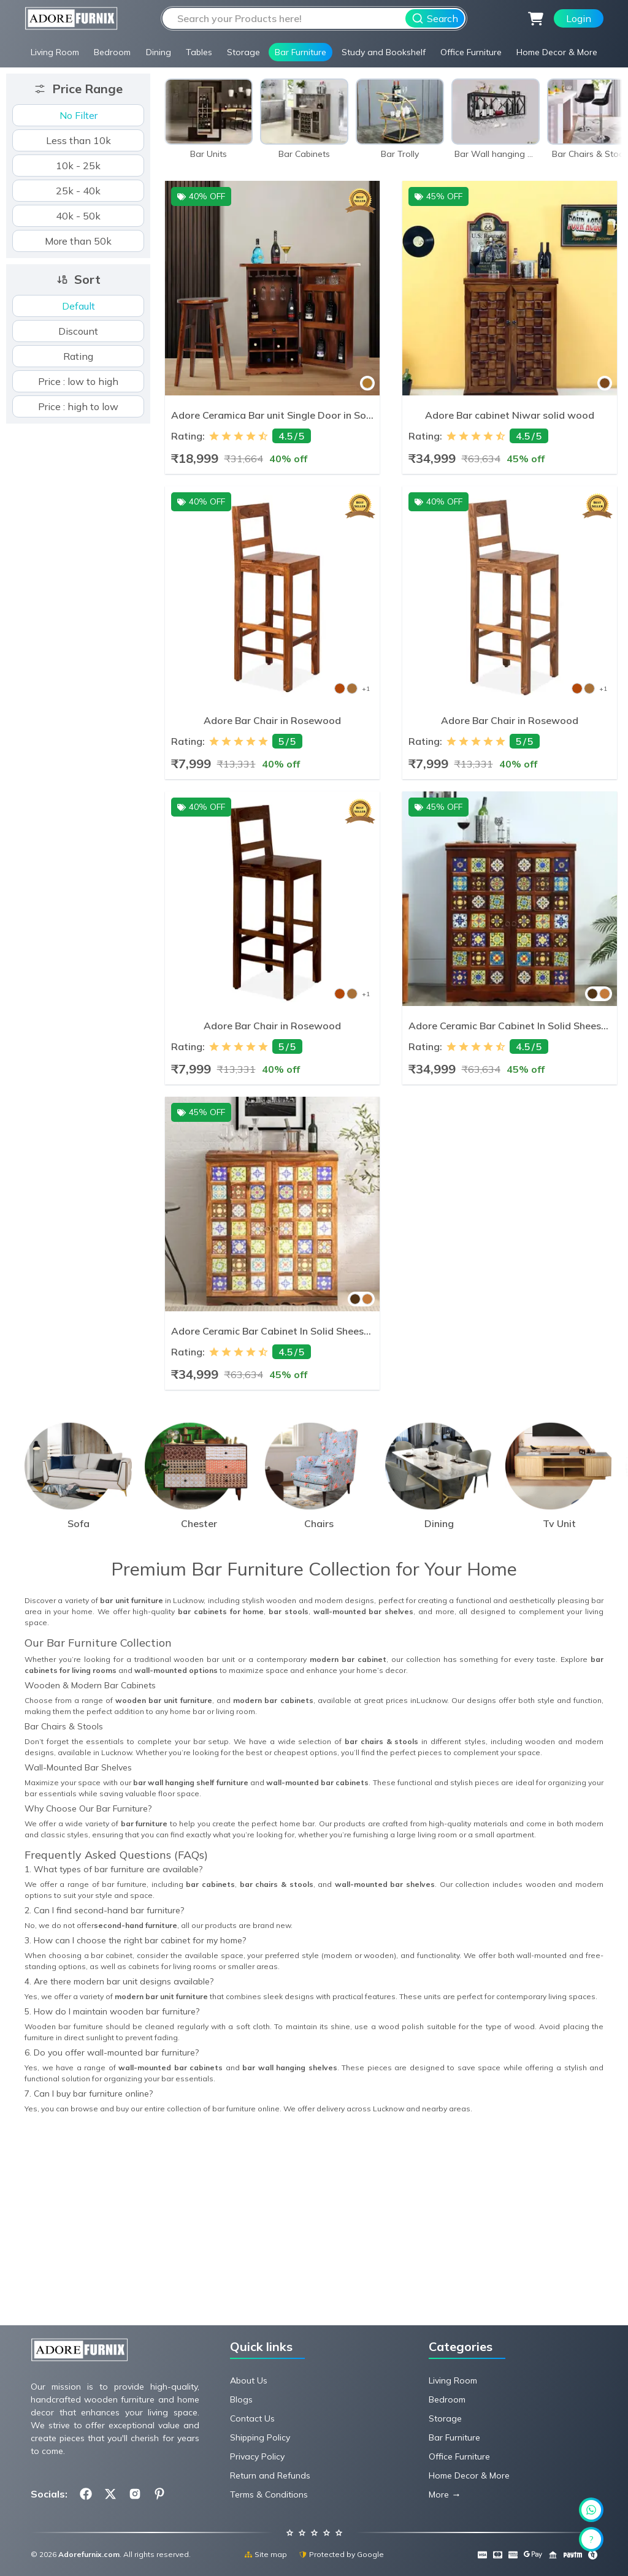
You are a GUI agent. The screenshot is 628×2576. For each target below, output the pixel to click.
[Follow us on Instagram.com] (135, 2494)
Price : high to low (78, 406)
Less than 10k (78, 140)
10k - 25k (78, 165)
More (439, 2494)
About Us (248, 2380)
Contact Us (252, 2418)
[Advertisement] (314, 2232)
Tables (199, 52)
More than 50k (78, 241)
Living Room (55, 52)
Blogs (241, 2399)
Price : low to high (78, 381)
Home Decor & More (556, 52)
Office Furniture (471, 52)
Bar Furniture (300, 52)
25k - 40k (78, 191)
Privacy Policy (257, 2456)
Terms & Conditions (269, 2494)
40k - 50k (78, 216)
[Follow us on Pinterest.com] (159, 2494)
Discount (78, 331)
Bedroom (112, 52)
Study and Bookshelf (384, 52)
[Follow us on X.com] (110, 2494)
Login (578, 18)
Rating (78, 356)
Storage (243, 52)
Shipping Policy (260, 2437)
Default (78, 306)
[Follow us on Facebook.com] (86, 2494)
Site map (266, 2554)
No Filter (78, 115)
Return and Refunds (270, 2475)
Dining (158, 52)
